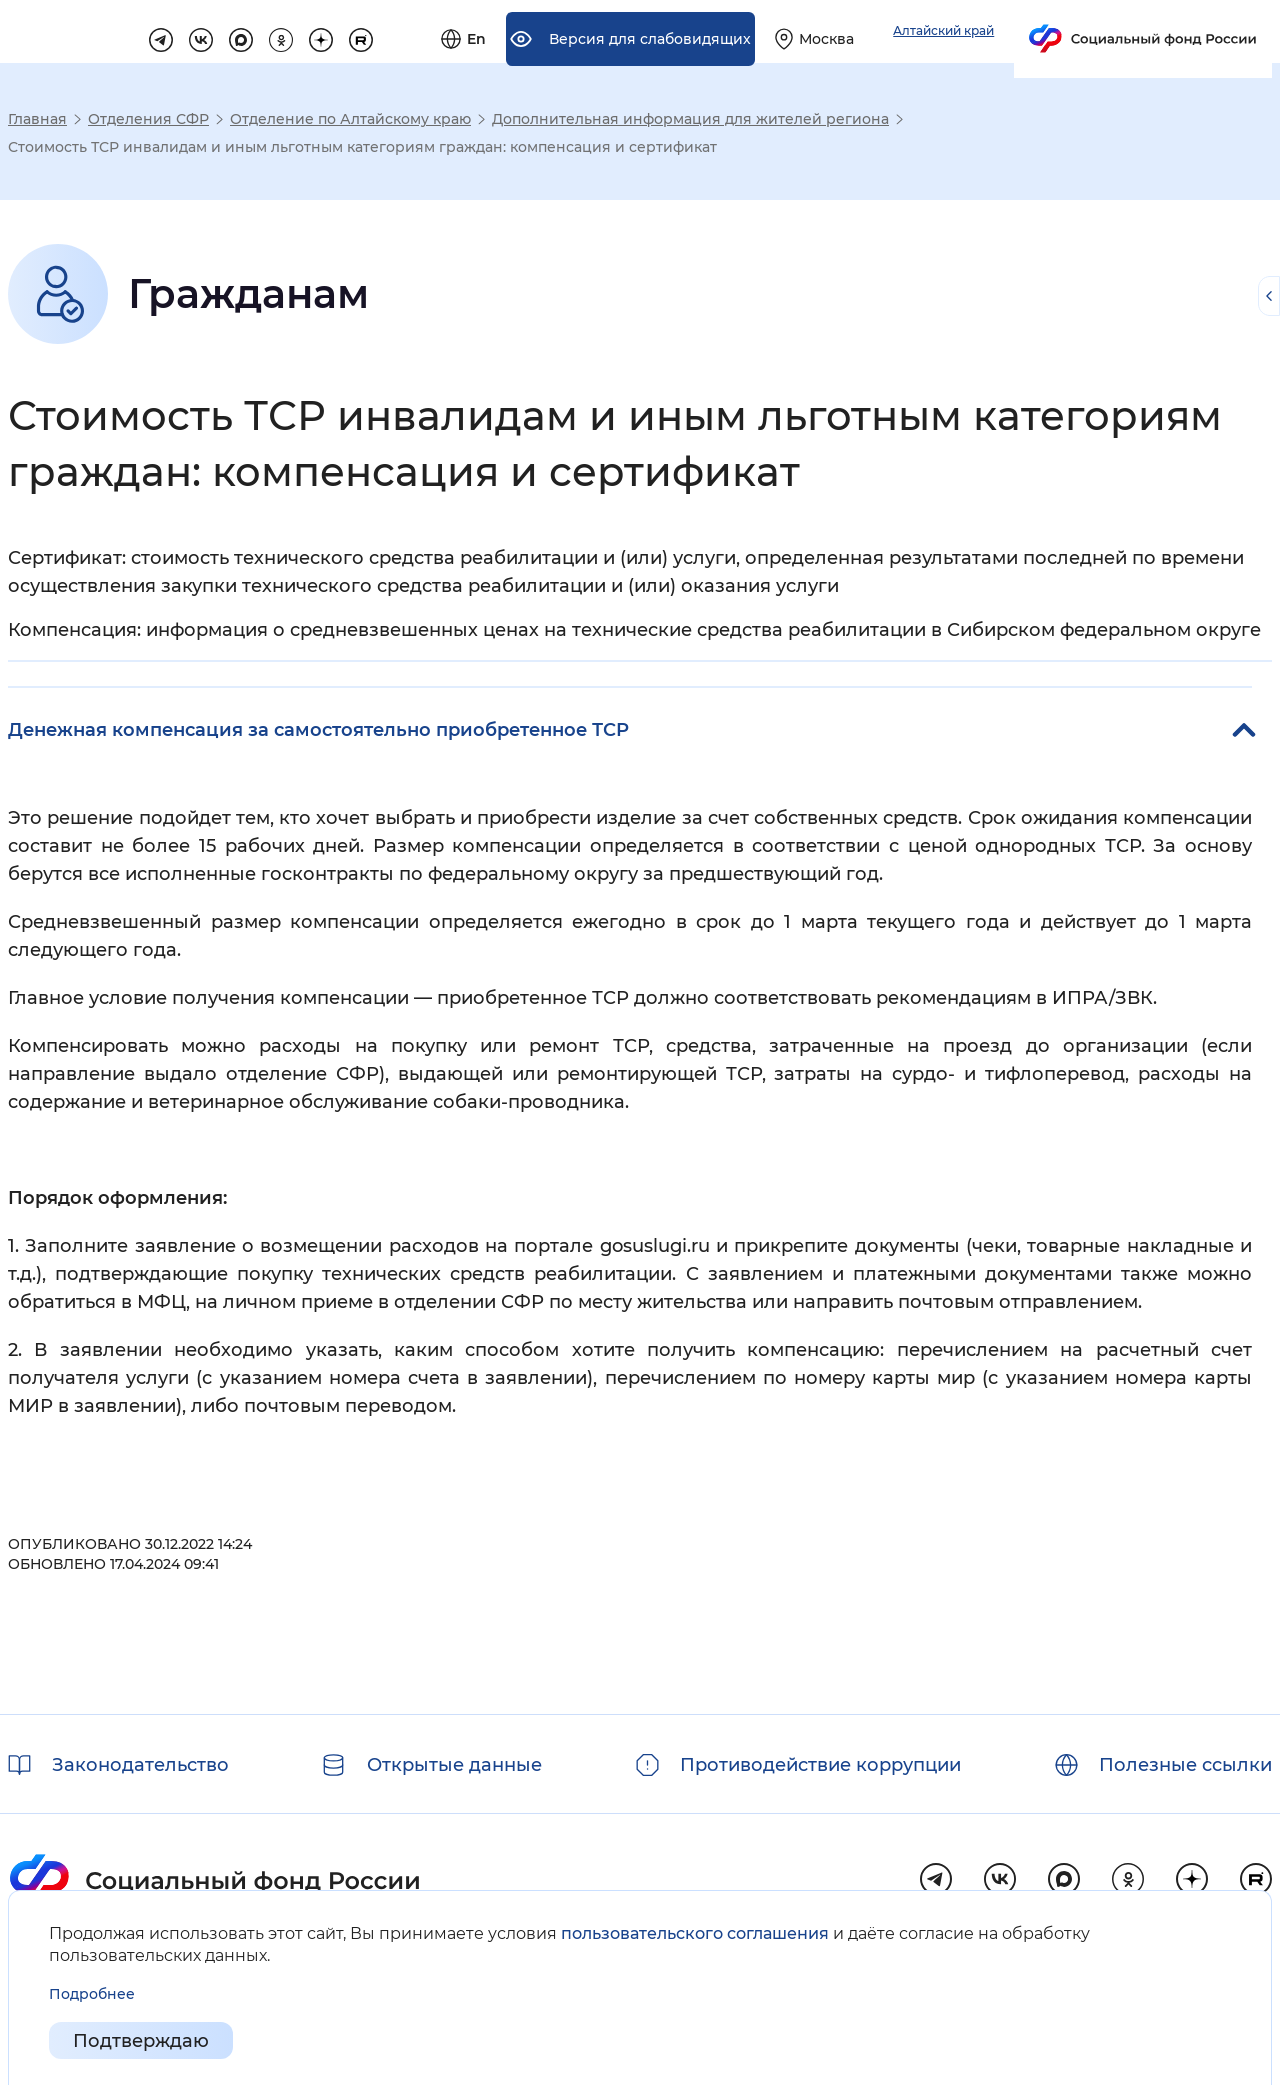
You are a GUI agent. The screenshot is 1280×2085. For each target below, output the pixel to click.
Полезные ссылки (1185, 1765)
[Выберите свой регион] (1038, 32)
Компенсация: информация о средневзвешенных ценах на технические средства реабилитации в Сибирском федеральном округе (634, 630)
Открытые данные (454, 1765)
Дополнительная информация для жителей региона (690, 119)
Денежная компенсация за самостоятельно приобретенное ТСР (318, 730)
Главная (37, 119)
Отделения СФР (148, 119)
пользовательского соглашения (695, 1933)
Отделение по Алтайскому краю (350, 119)
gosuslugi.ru (655, 1246)
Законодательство (140, 1765)
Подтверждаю (141, 2041)
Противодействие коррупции (820, 1765)
